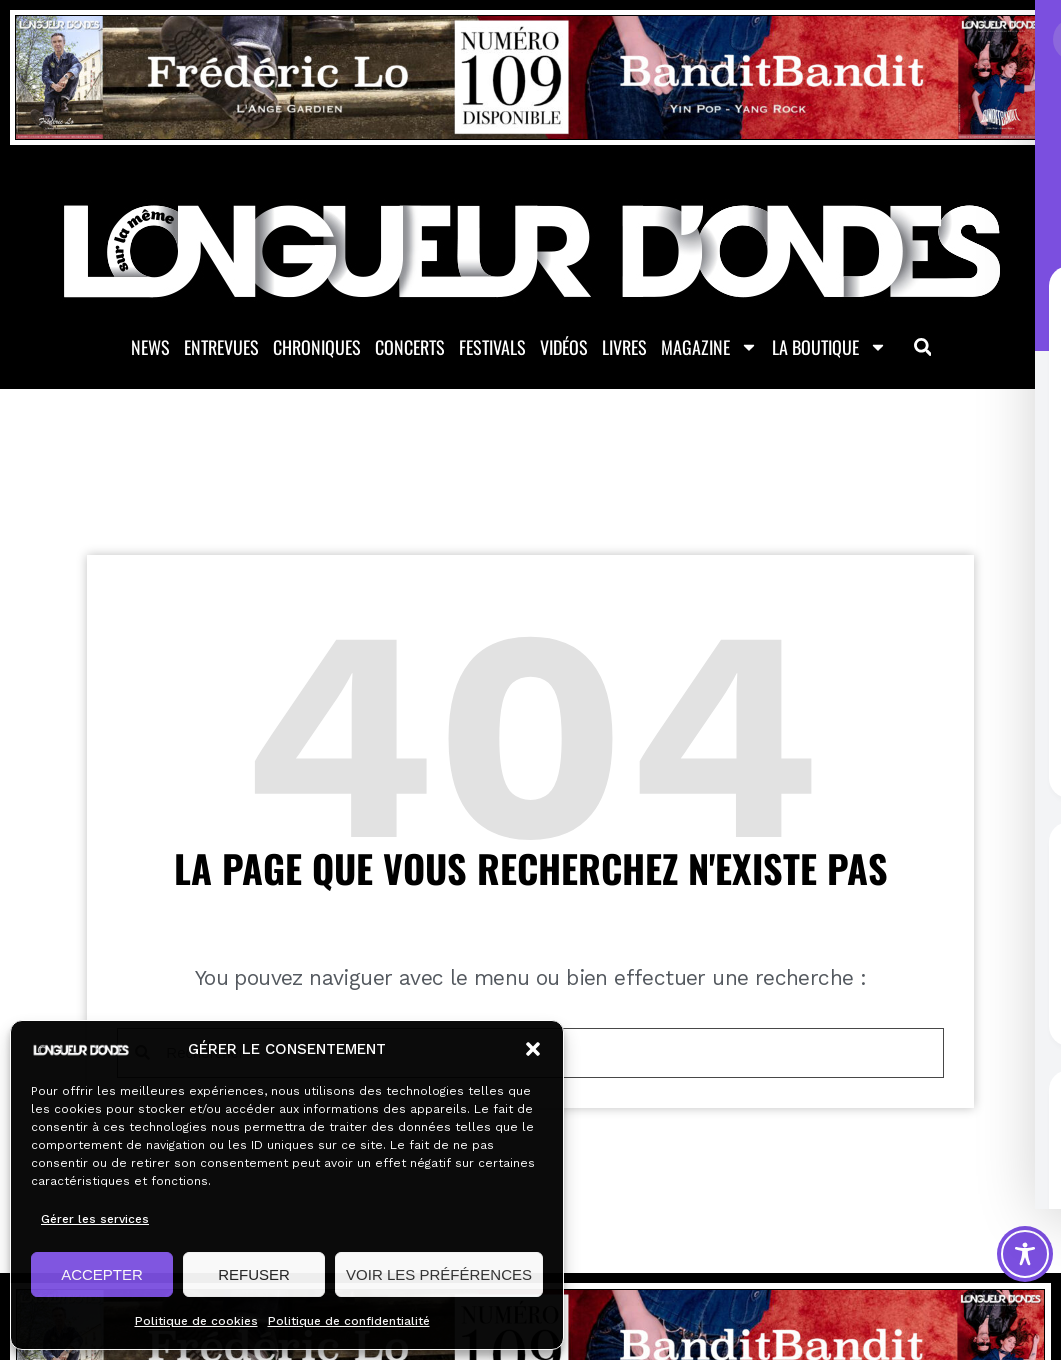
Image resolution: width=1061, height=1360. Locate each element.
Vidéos (564, 349)
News (150, 349)
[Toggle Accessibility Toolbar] (1025, 1254)
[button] (533, 1049)
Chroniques (317, 349)
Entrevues (221, 349)
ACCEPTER (102, 1274)
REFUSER (254, 1274)
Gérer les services (95, 1219)
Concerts (410, 349)
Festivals (492, 349)
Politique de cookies (196, 1321)
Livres (624, 349)
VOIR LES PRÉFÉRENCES (439, 1274)
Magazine (709, 349)
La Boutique (829, 349)
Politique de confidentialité (349, 1321)
